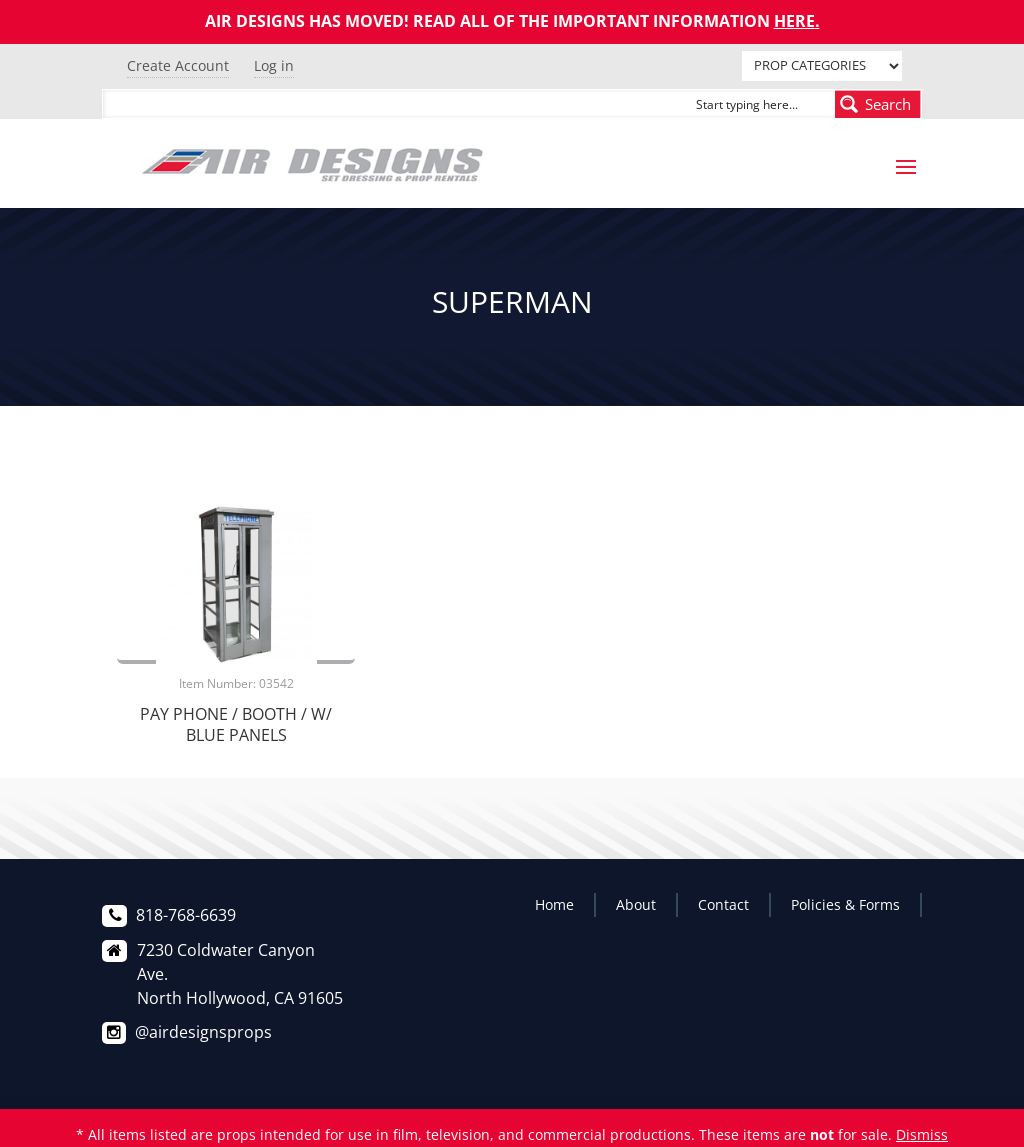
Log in (274, 65)
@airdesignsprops (203, 1032)
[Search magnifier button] (878, 104)
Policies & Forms (845, 904)
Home (554, 904)
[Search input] (761, 104)
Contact (723, 904)
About (636, 904)
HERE (794, 21)
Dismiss (922, 1134)
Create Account (178, 65)
